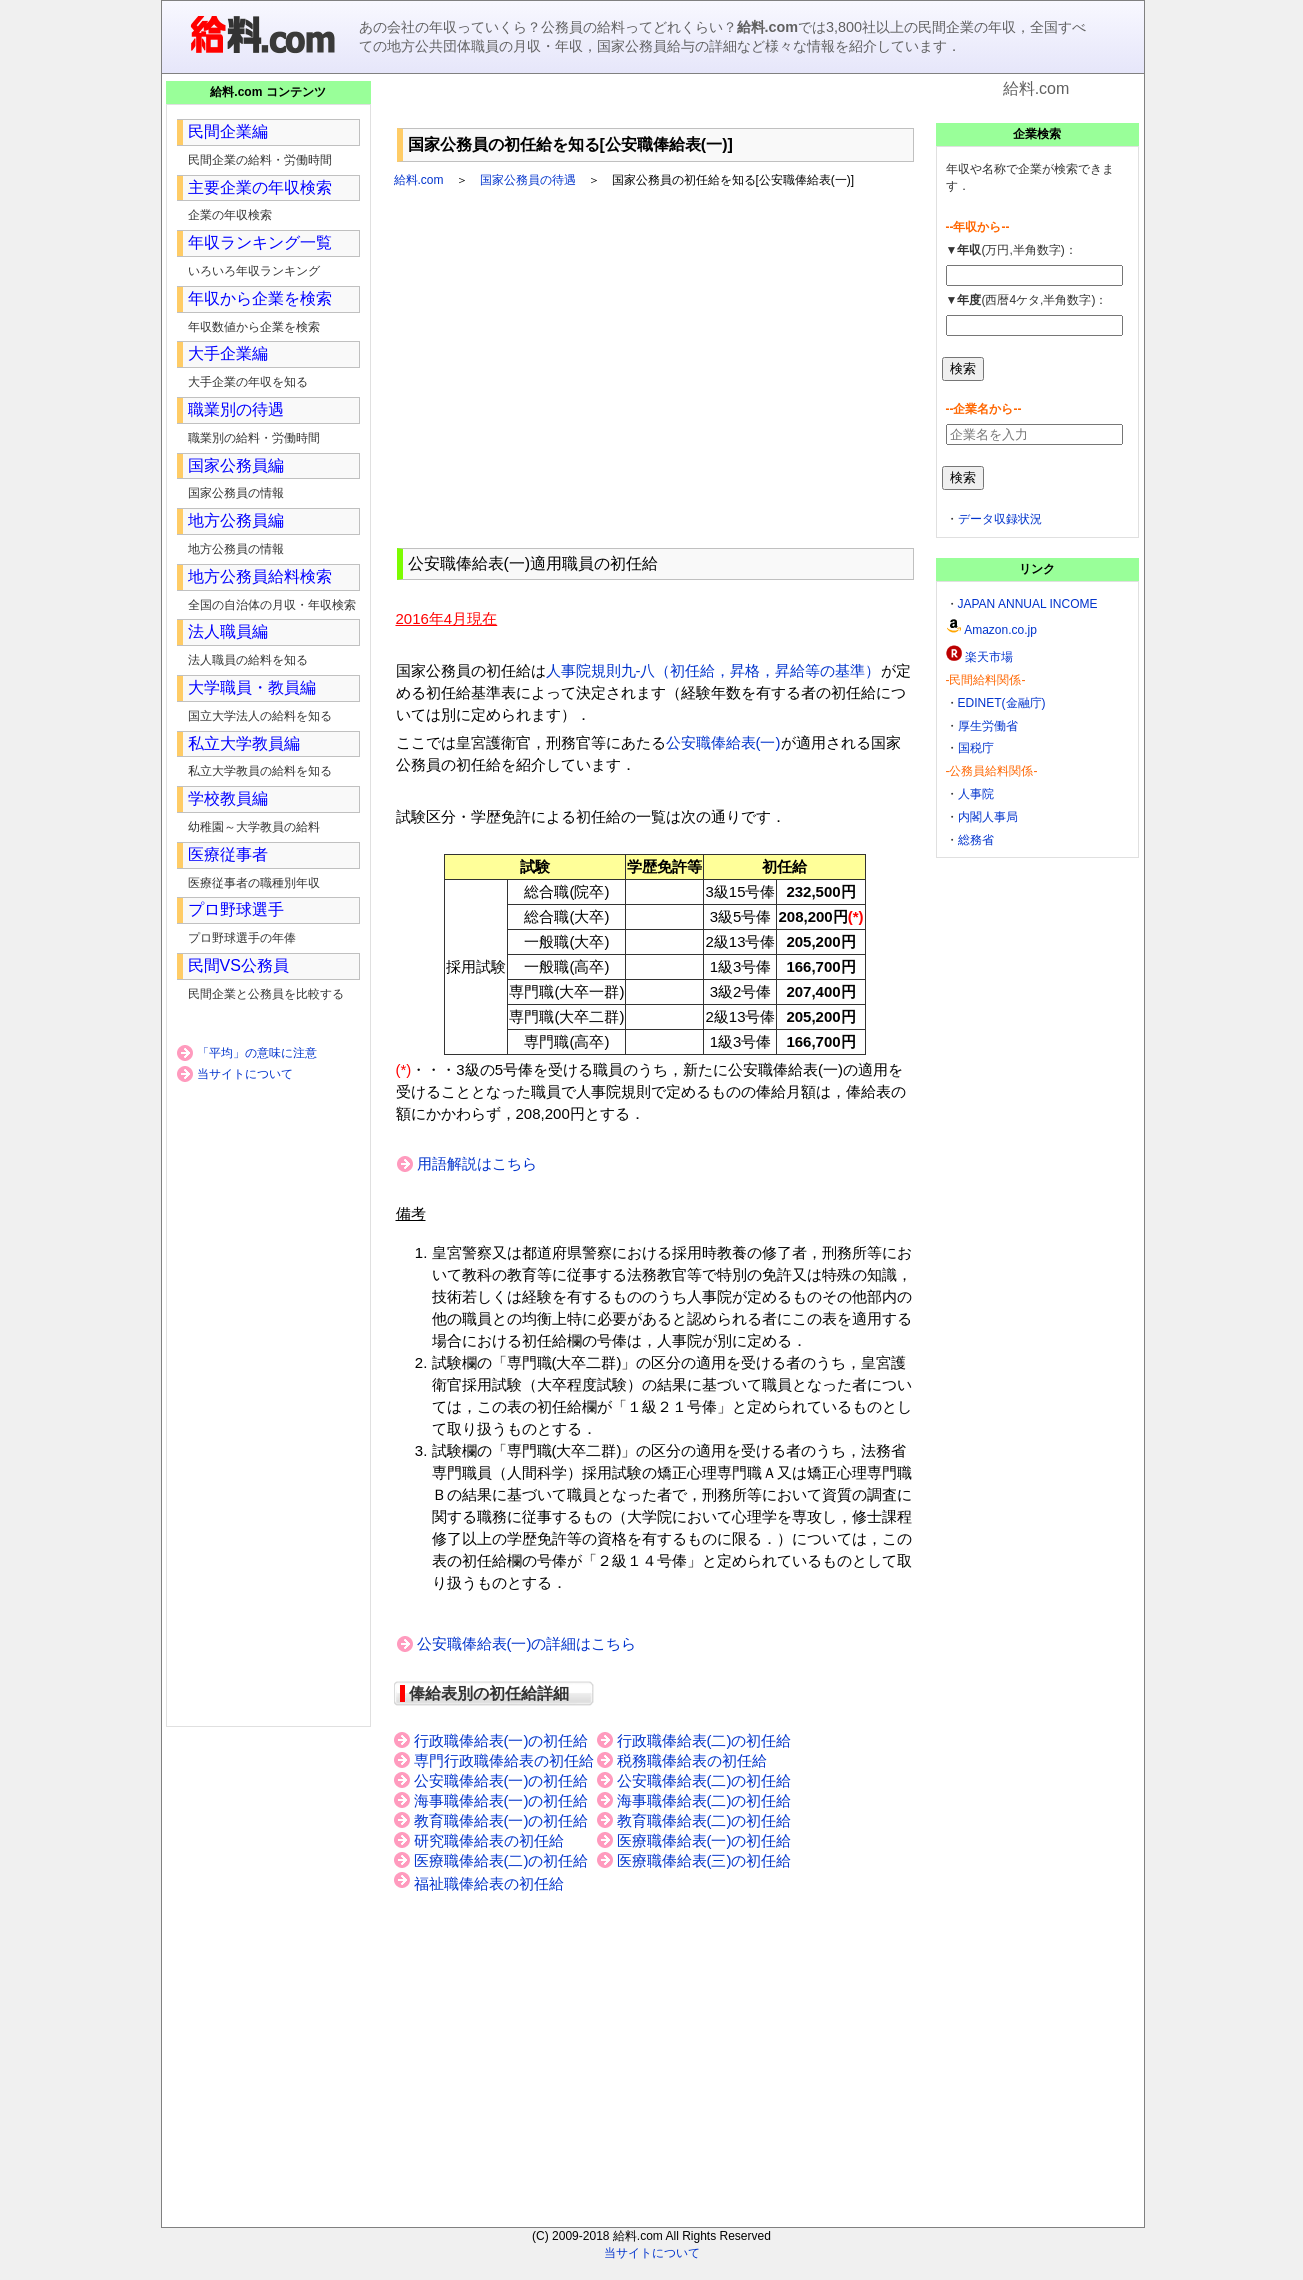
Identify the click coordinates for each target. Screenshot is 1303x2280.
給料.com (419, 180)
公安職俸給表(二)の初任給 (704, 1781)
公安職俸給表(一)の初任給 (501, 1781)
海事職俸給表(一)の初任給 (501, 1801)
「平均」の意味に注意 (257, 1053)
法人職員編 (228, 631)
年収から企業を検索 (260, 298)
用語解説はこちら (477, 1163)
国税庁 (976, 748)
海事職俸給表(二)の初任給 (704, 1801)
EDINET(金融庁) (1002, 703)
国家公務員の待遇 (528, 180)
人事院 (976, 794)
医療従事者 (228, 854)
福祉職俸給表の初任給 (489, 1884)
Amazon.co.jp (1000, 630)
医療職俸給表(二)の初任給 (501, 1861)
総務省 (976, 840)
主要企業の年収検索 (260, 187)
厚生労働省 (988, 726)
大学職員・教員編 (252, 687)
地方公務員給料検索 (260, 576)
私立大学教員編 (244, 743)
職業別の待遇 (236, 409)
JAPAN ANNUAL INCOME (1028, 604)
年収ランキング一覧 (260, 242)
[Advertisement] (655, 109)
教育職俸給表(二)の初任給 (704, 1821)
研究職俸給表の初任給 (489, 1841)
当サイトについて (245, 1074)
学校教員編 (228, 798)
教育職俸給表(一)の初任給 (501, 1821)
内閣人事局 (988, 817)
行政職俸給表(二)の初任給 (704, 1741)
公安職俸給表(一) (723, 742)
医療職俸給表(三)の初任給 (704, 1861)
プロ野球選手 (236, 909)
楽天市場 (989, 657)
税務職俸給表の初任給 (692, 1761)
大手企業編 (228, 353)
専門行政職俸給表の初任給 (504, 1761)
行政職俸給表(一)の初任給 (501, 1741)
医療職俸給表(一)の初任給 (704, 1841)
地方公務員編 (236, 520)
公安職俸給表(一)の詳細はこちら (527, 1643)
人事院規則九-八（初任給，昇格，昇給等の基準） (713, 670)
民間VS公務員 (238, 965)
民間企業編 (228, 131)
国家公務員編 (236, 465)
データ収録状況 (1000, 519)
